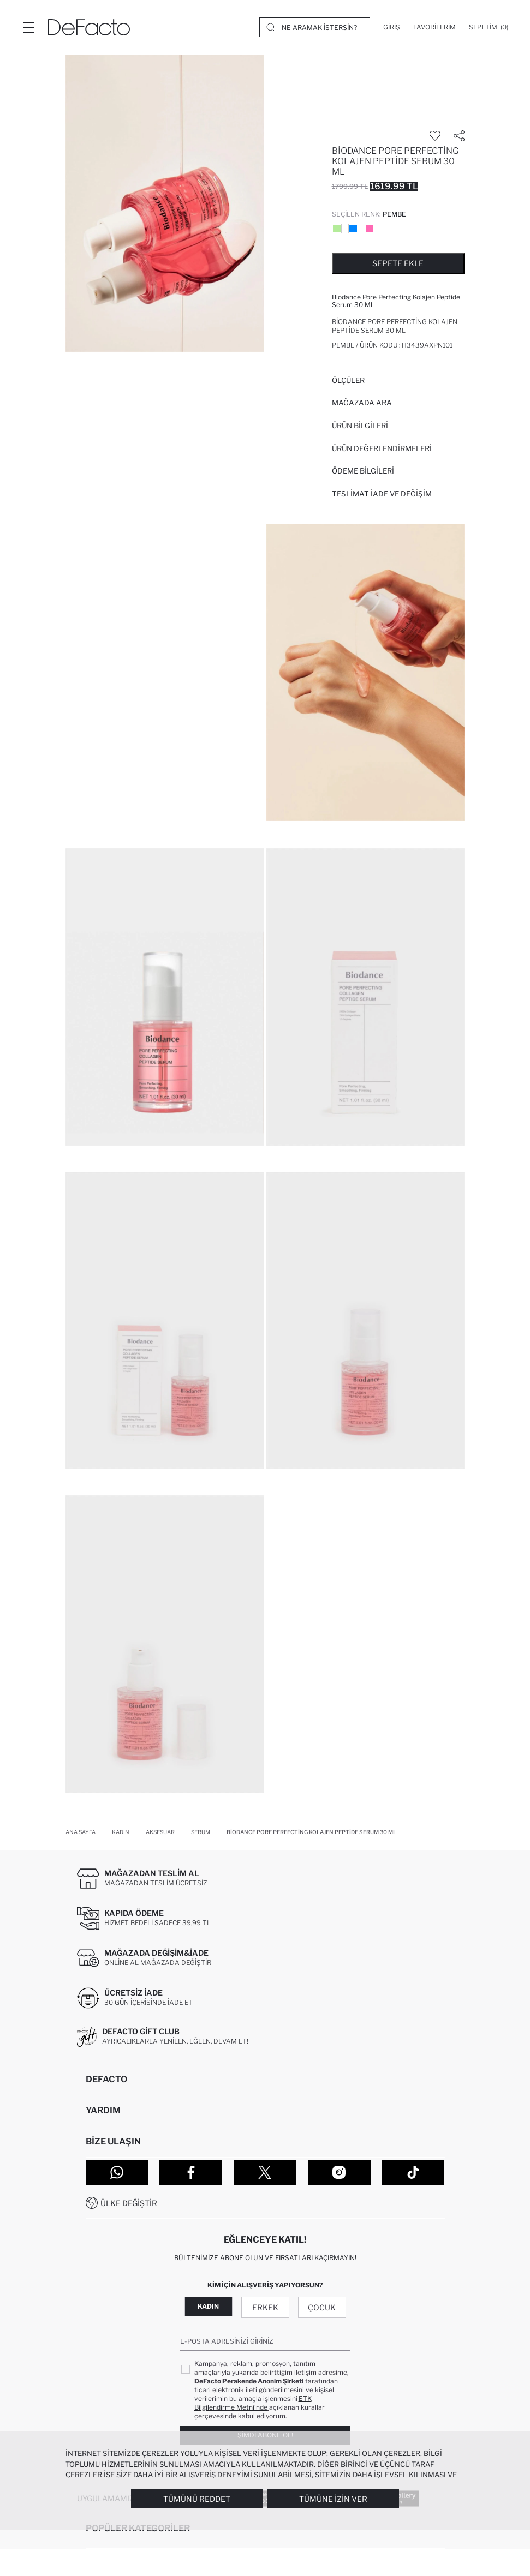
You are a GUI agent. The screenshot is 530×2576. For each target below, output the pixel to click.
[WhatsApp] (117, 2172)
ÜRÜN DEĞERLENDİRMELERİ (382, 448)
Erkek (265, 2307)
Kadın (208, 2306)
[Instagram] (339, 2172)
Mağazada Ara (362, 402)
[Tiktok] (413, 2172)
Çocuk (322, 2307)
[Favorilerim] (434, 27)
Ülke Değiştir (128, 2203)
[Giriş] (391, 27)
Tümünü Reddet (196, 2498)
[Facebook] (190, 2172)
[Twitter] (265, 2172)
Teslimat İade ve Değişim (382, 493)
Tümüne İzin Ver (333, 2498)
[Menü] (28, 27)
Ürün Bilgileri (360, 425)
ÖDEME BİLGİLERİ (363, 470)
